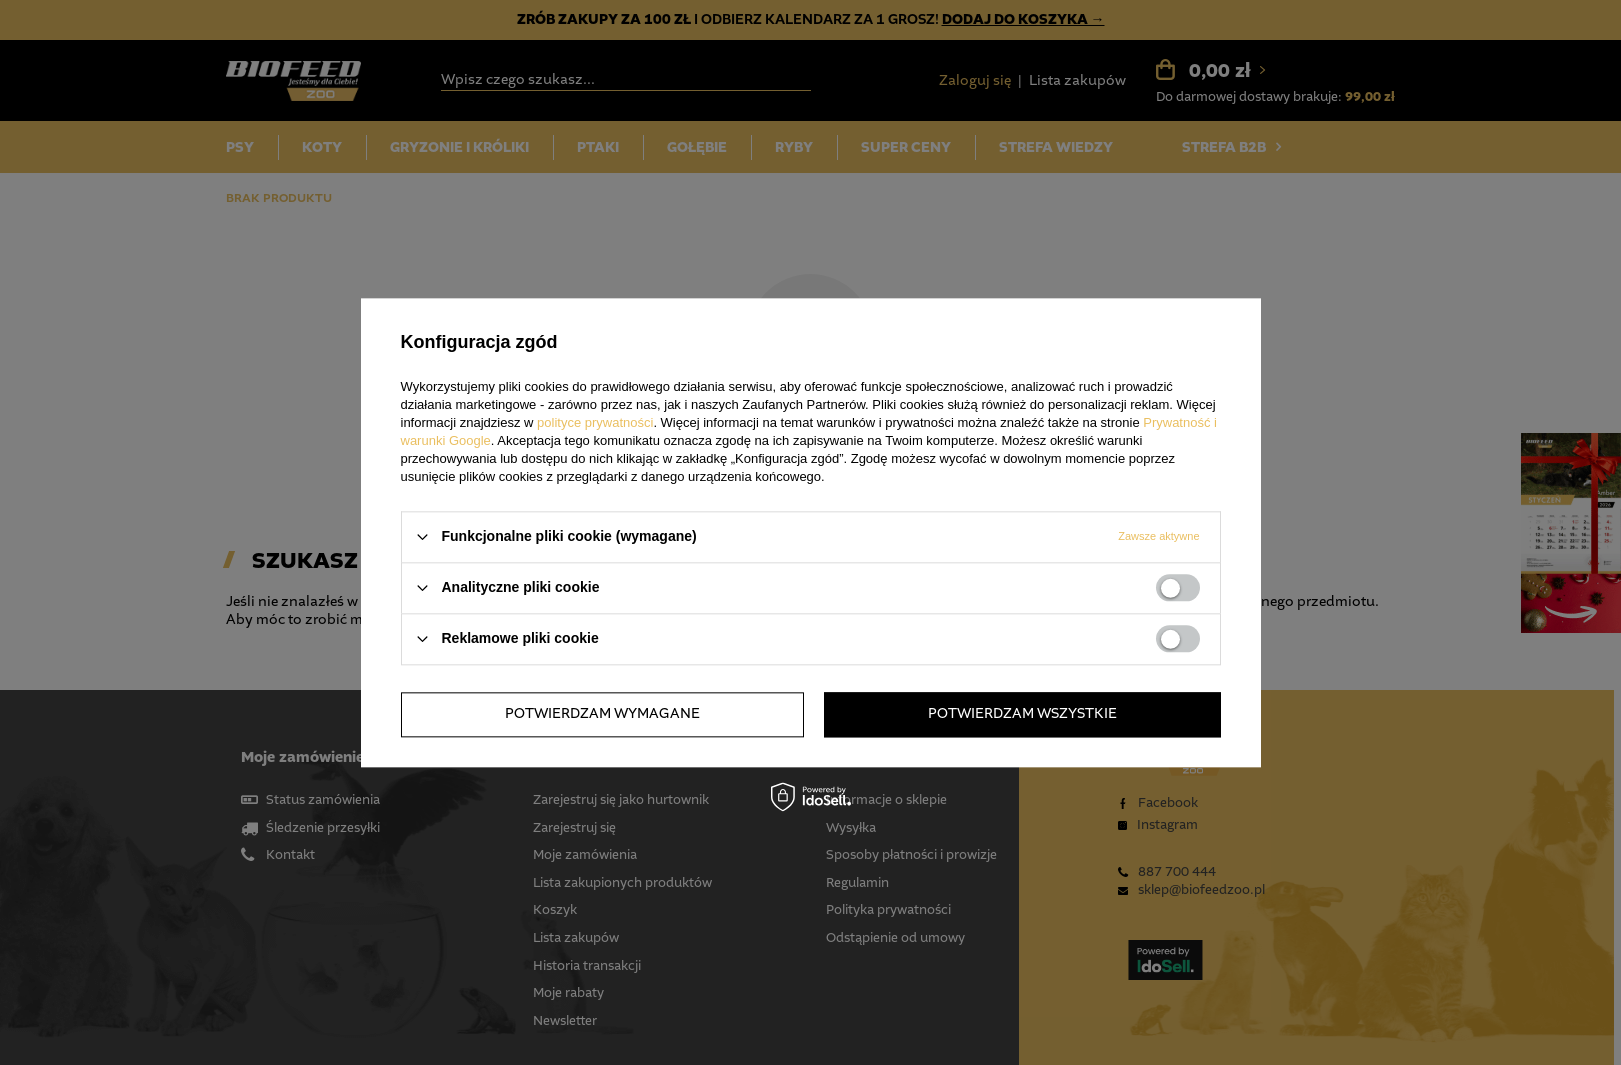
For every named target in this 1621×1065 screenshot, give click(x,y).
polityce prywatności (595, 422)
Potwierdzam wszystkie (1022, 714)
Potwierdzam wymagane (602, 714)
